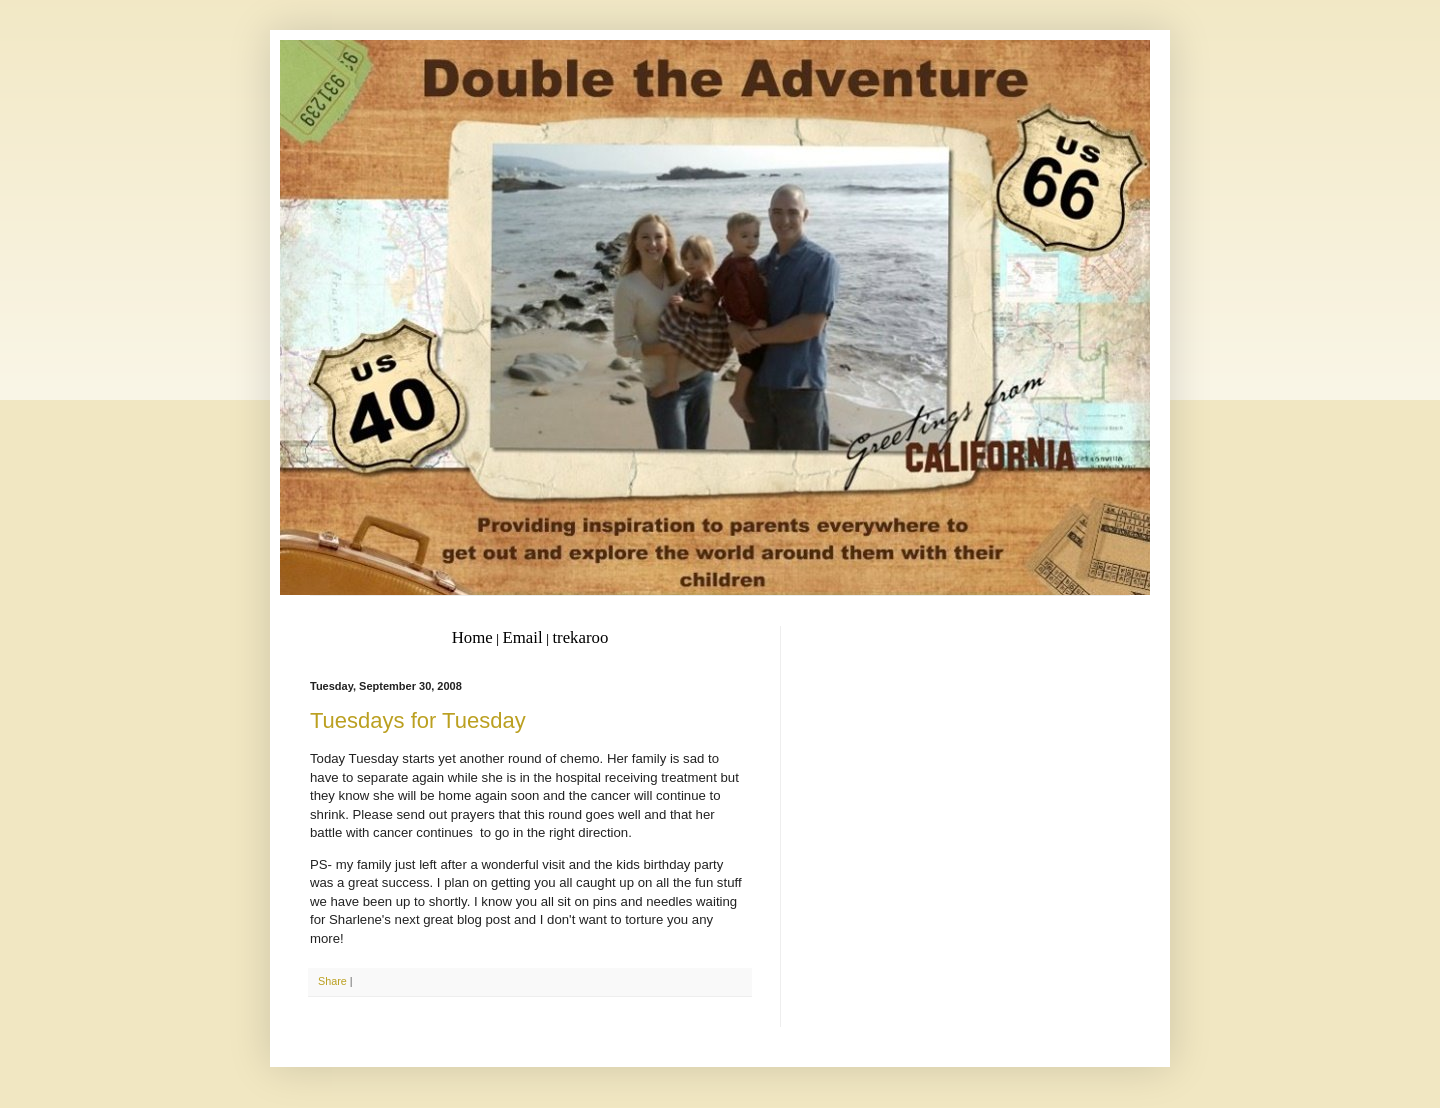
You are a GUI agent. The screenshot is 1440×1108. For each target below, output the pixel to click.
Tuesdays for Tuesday (418, 720)
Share (332, 981)
